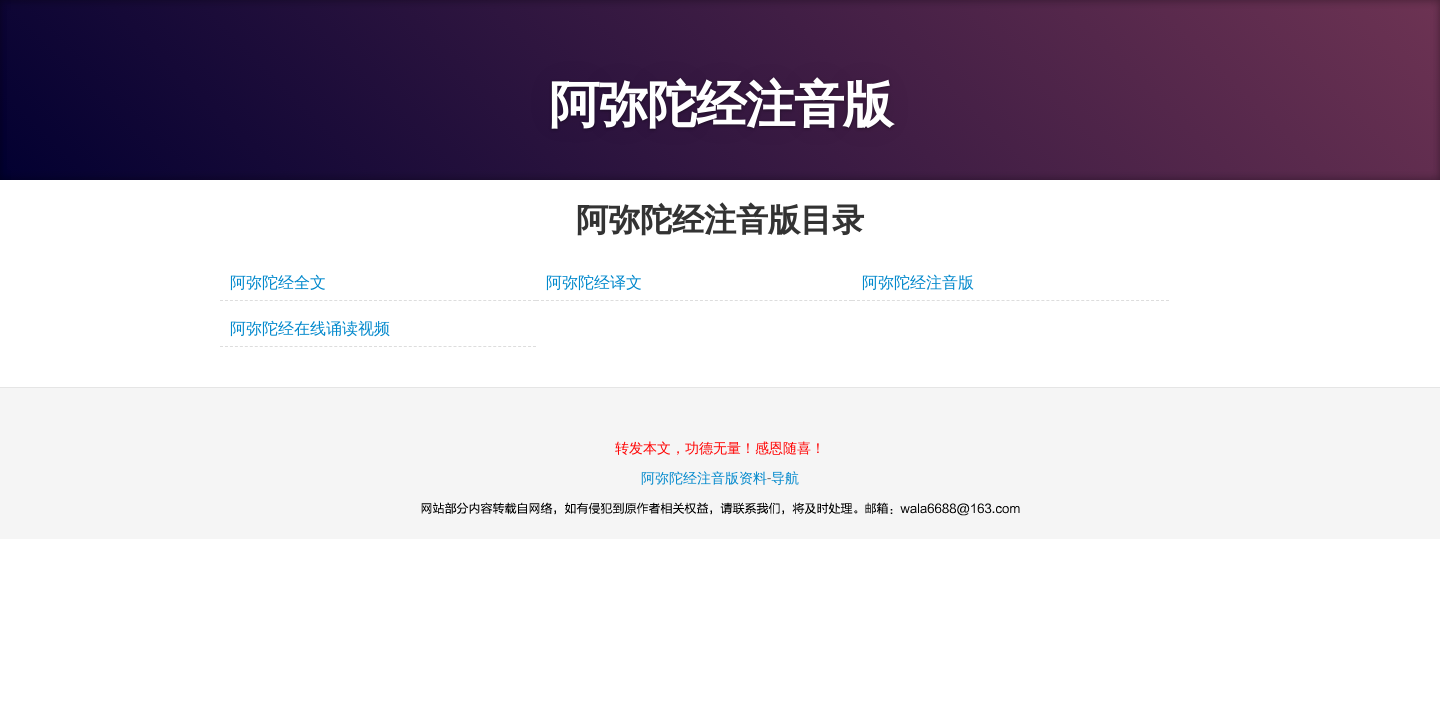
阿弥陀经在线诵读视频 (310, 328)
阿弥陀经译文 (594, 282)
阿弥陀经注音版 (720, 105)
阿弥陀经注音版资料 (704, 478)
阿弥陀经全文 (278, 282)
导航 (785, 478)
